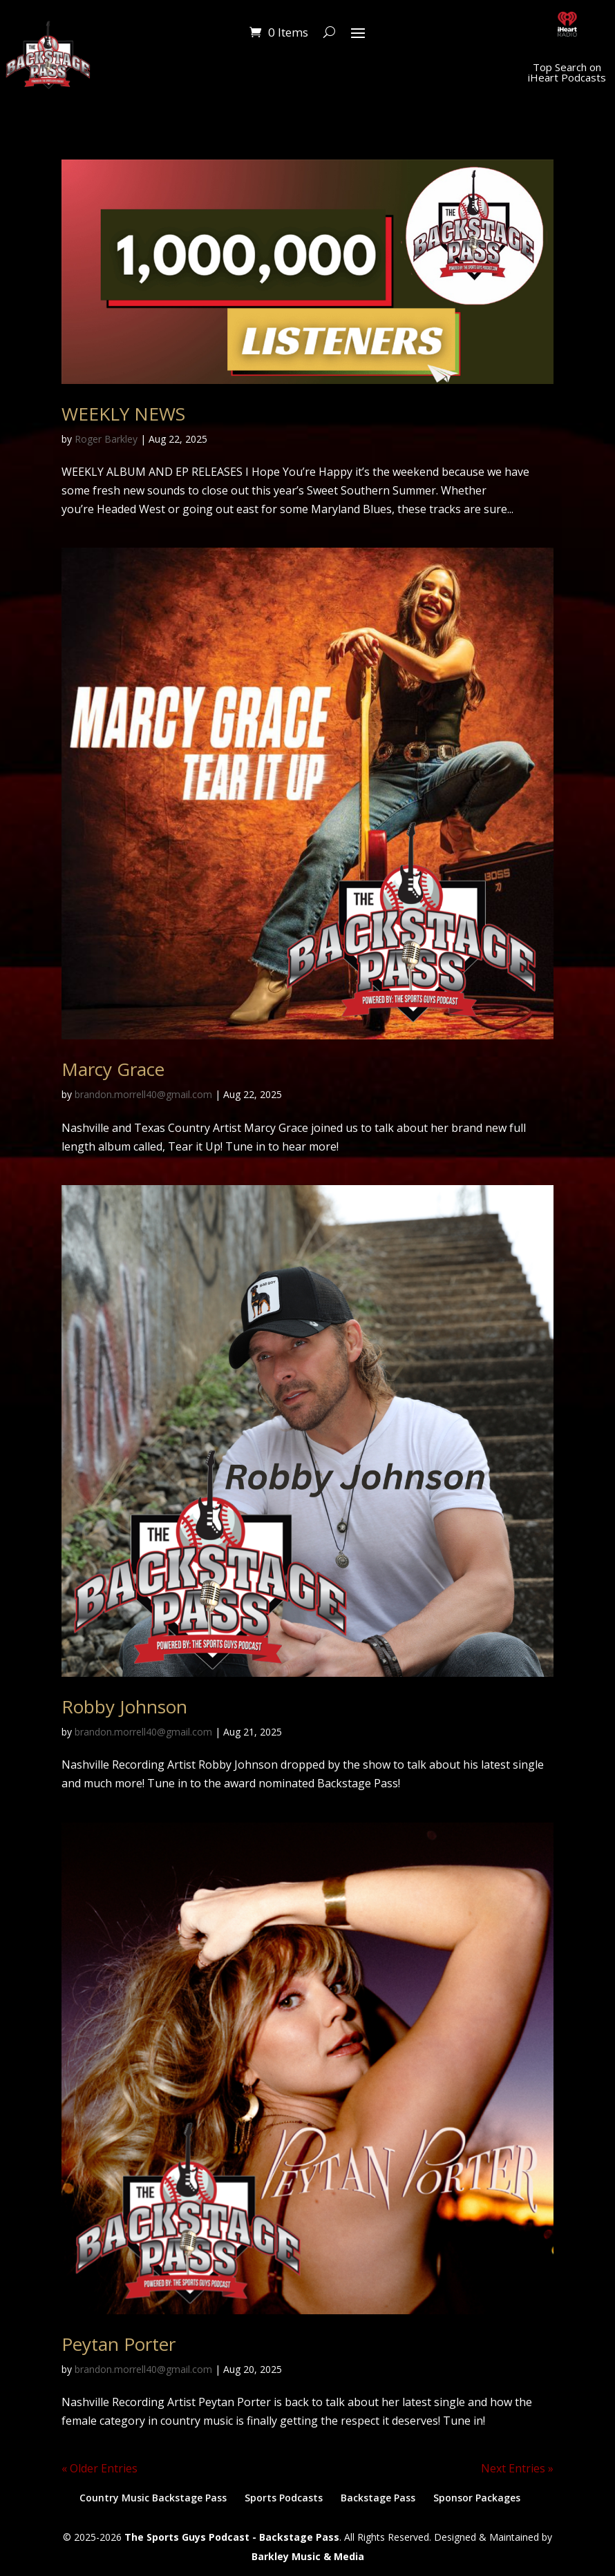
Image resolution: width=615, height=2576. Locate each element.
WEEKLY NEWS (123, 413)
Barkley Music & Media (308, 2556)
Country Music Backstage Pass (153, 2497)
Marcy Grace (113, 1069)
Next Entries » (517, 2468)
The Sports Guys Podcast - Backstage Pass (231, 2537)
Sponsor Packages (476, 2497)
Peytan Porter (119, 2344)
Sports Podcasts (284, 2497)
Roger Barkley (106, 438)
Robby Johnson (124, 1706)
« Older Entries (100, 2468)
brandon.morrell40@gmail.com (143, 1094)
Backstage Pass (378, 2497)
